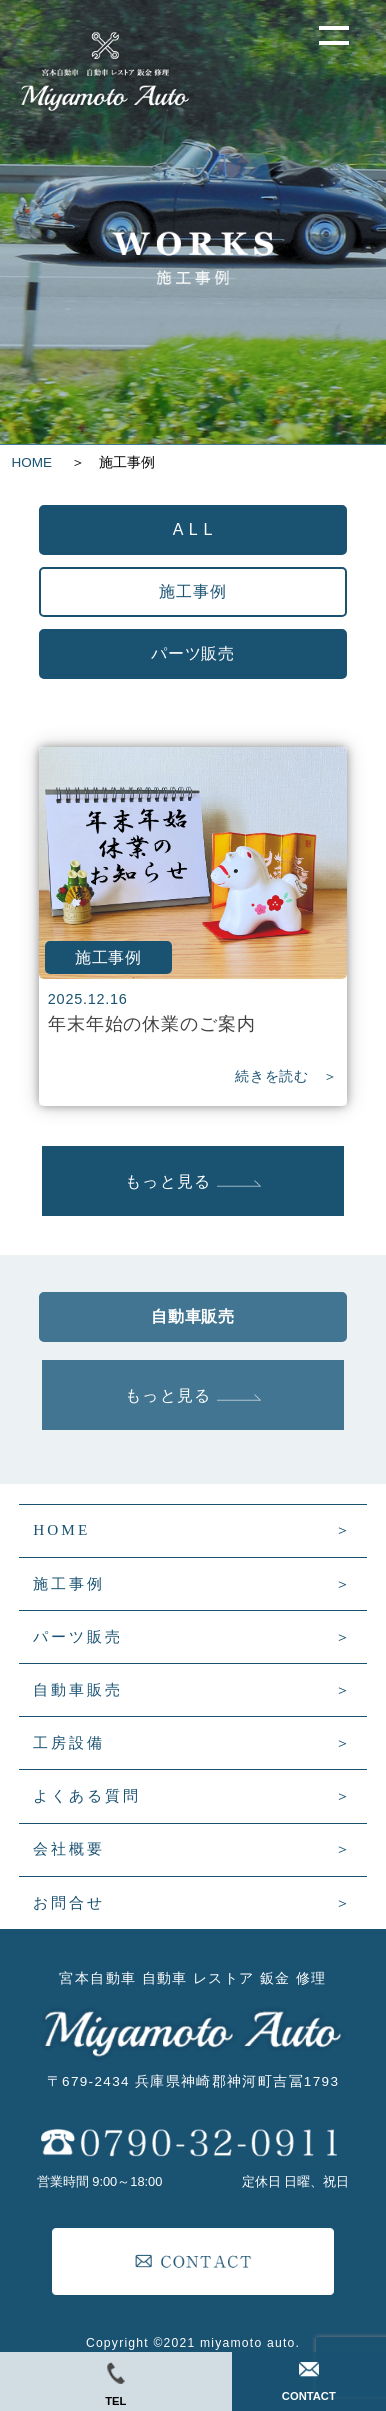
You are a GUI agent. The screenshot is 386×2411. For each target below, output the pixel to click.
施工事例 (69, 1583)
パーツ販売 (78, 1636)
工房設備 (69, 1742)
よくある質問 (87, 1795)
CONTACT (309, 2382)
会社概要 (69, 1848)
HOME (39, 462)
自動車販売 (78, 1689)
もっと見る (192, 1181)
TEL (115, 2384)
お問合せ (69, 1902)
